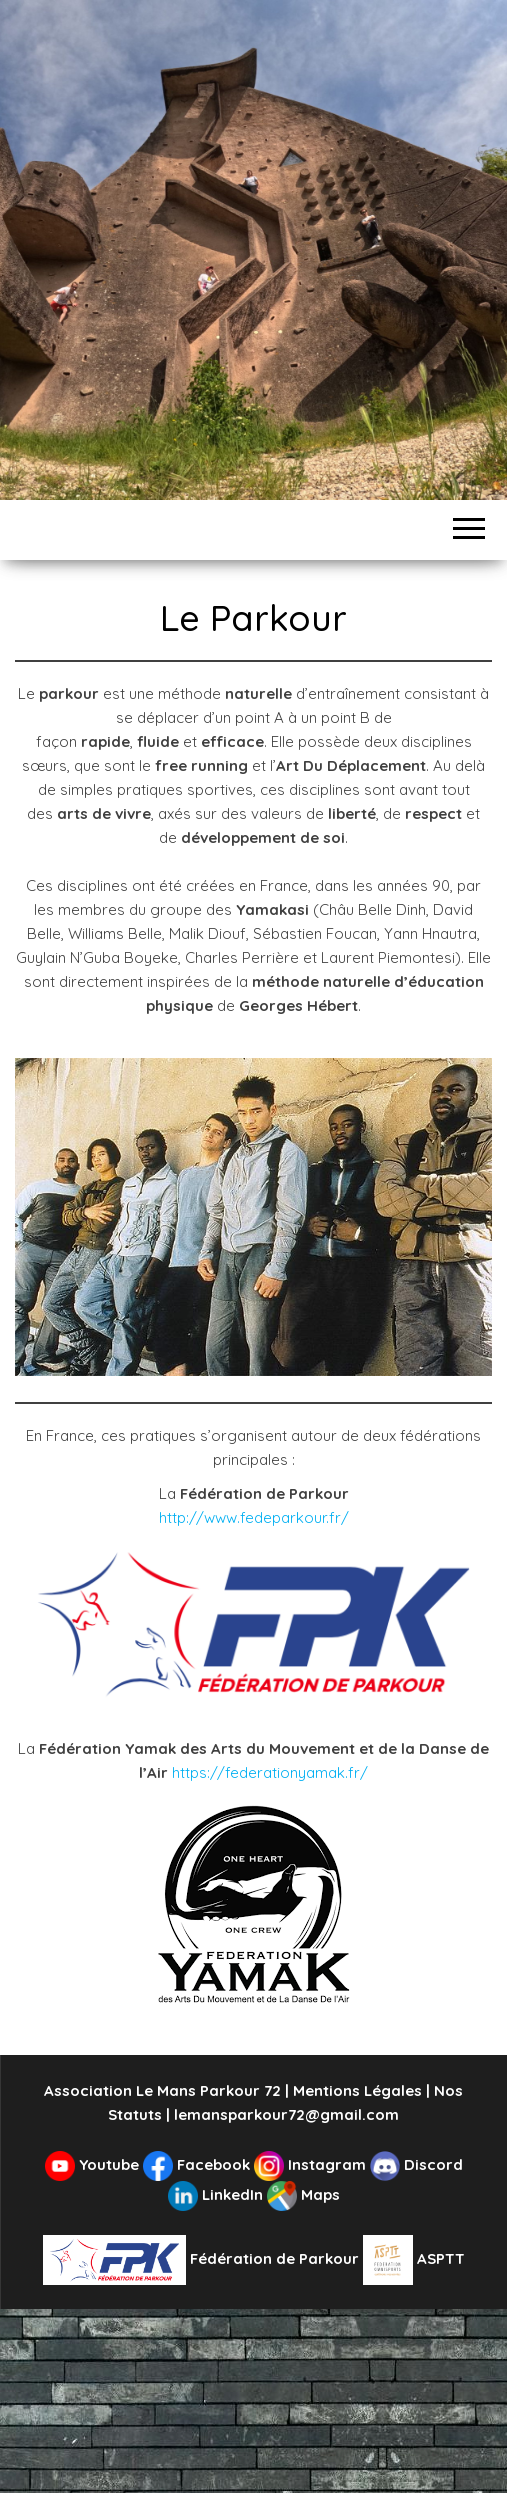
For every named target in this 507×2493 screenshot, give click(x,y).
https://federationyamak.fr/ (270, 1772)
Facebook (198, 2164)
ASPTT (414, 2258)
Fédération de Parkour (203, 2258)
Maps (303, 2194)
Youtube (94, 2164)
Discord (416, 2164)
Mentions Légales (357, 2090)
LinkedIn (217, 2194)
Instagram (312, 2164)
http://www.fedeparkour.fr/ (254, 1517)
